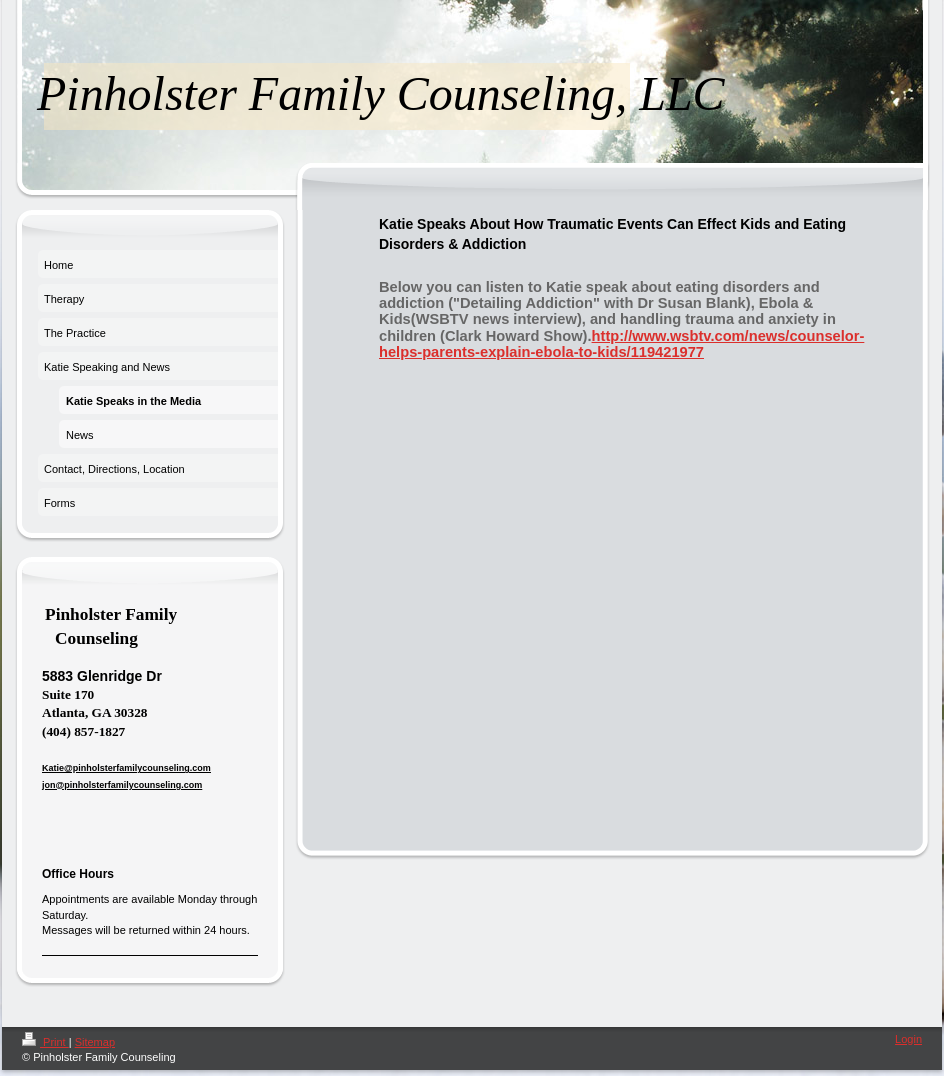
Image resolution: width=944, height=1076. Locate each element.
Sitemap (95, 1042)
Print (45, 1042)
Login (908, 1039)
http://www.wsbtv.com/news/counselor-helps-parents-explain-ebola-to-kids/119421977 (621, 344)
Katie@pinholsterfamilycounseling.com (126, 768)
